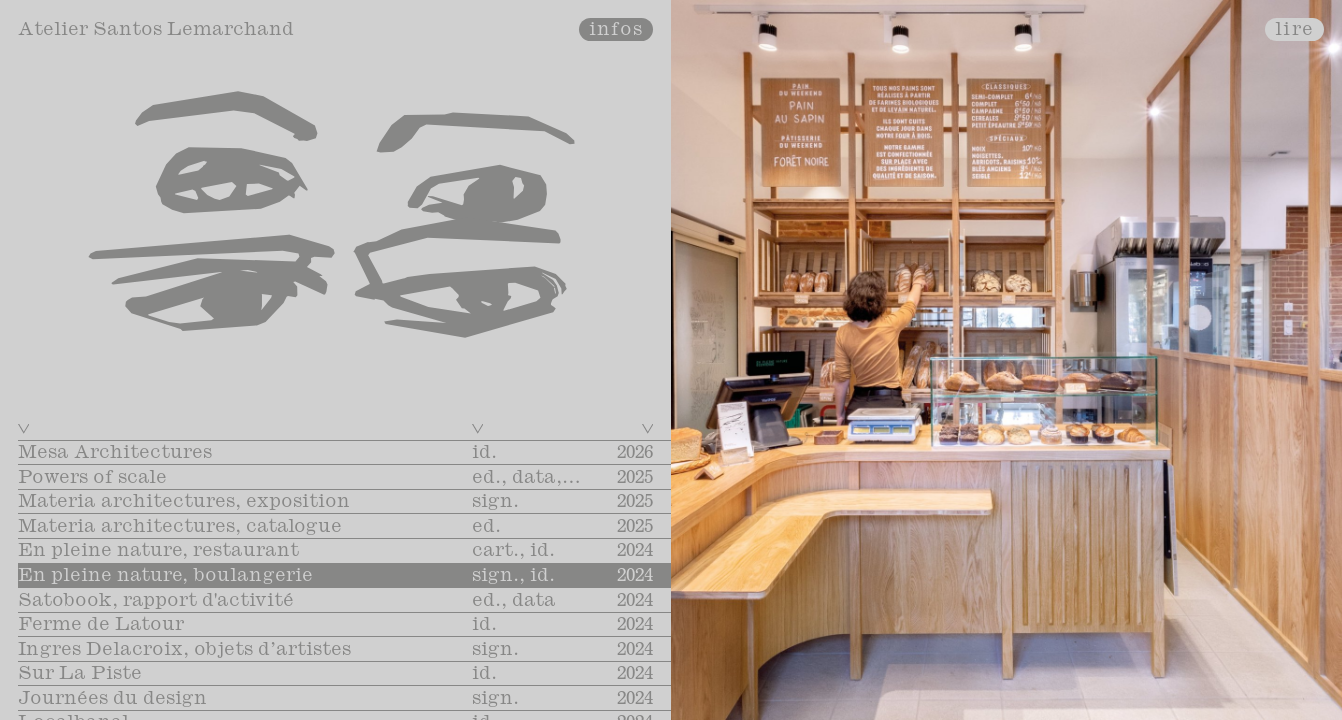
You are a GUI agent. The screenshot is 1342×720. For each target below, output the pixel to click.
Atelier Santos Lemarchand (156, 30)
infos (616, 30)
